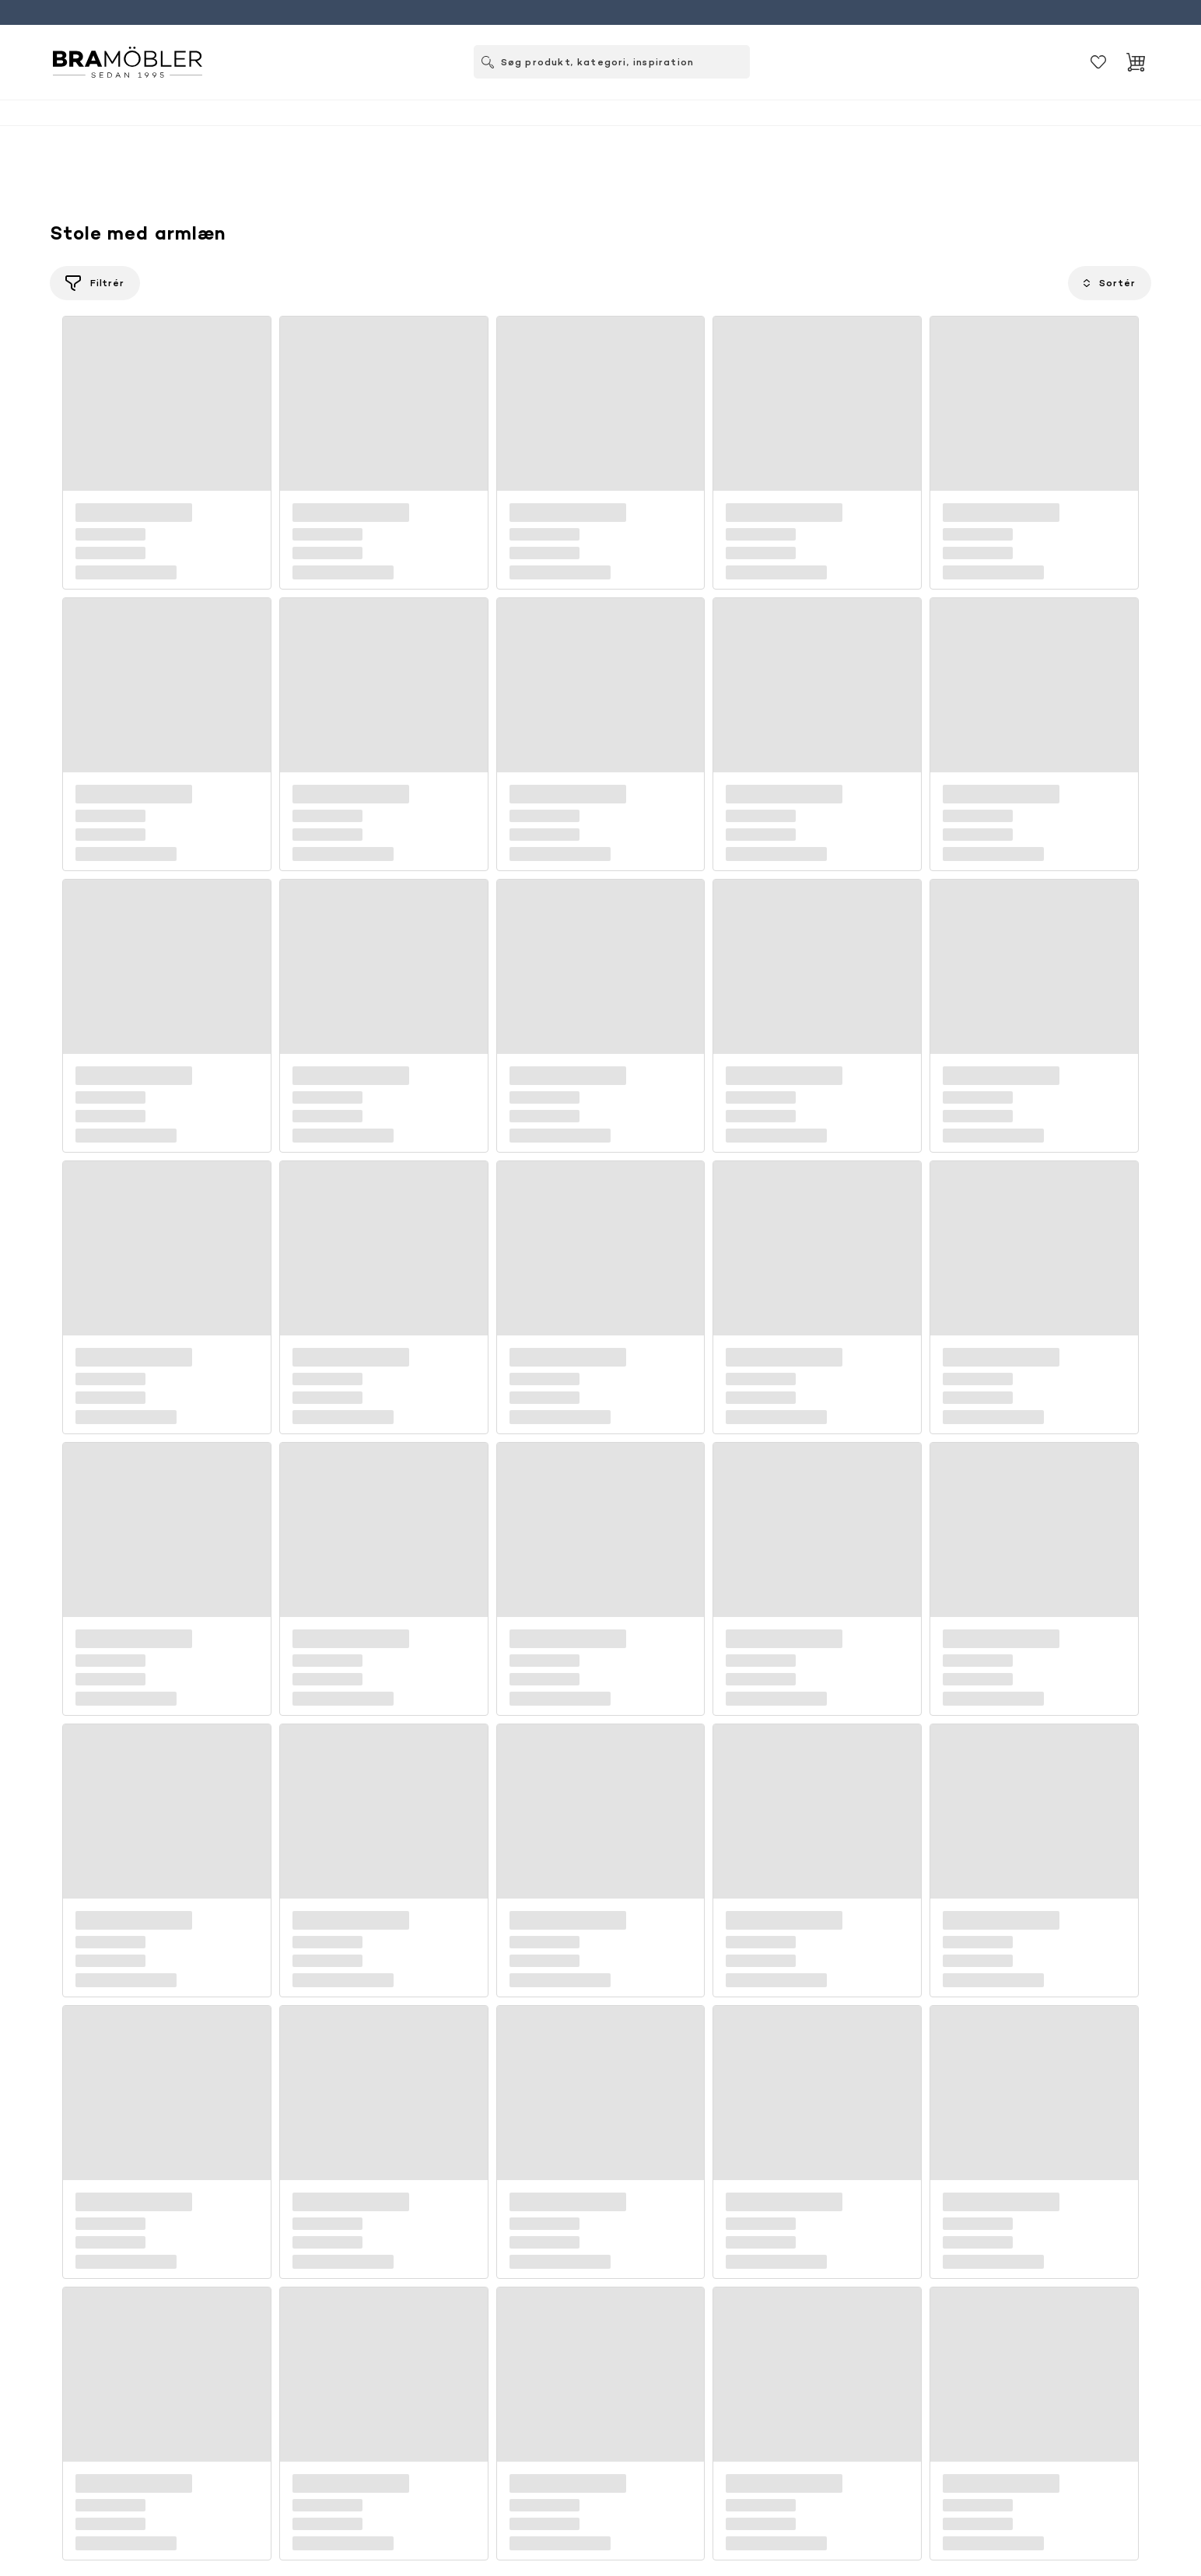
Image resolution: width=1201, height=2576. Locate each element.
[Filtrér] (95, 283)
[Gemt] (1098, 62)
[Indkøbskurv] (1135, 62)
